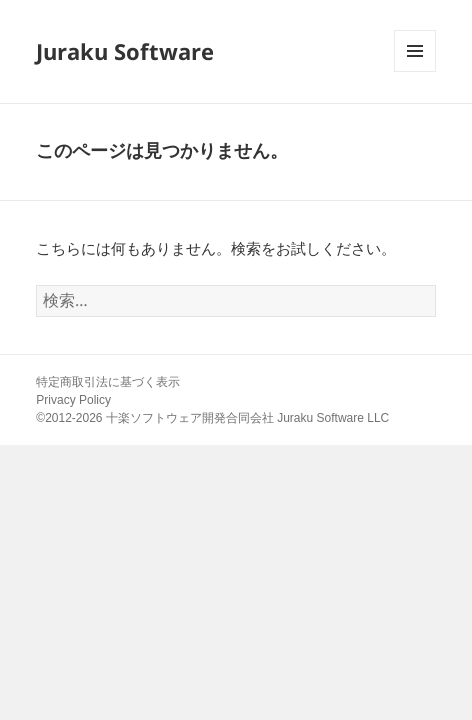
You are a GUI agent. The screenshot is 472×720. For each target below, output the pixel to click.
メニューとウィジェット (415, 51)
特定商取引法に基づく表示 (108, 382)
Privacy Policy (73, 400)
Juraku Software (125, 51)
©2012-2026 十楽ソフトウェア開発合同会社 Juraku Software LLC (212, 418)
